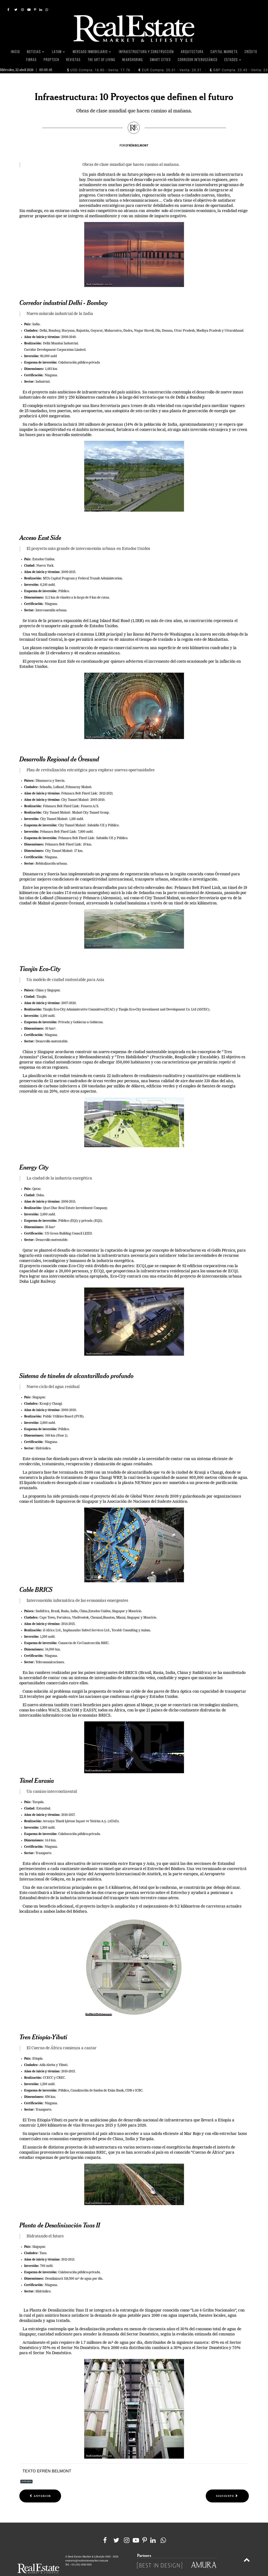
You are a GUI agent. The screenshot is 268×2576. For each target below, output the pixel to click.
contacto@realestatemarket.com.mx (86, 2551)
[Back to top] (246, 2552)
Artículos (26, 2472)
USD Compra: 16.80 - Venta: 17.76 (98, 61)
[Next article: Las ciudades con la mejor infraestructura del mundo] (227, 2487)
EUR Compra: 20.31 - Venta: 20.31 (170, 61)
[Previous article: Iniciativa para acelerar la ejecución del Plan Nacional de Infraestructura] (40, 2487)
